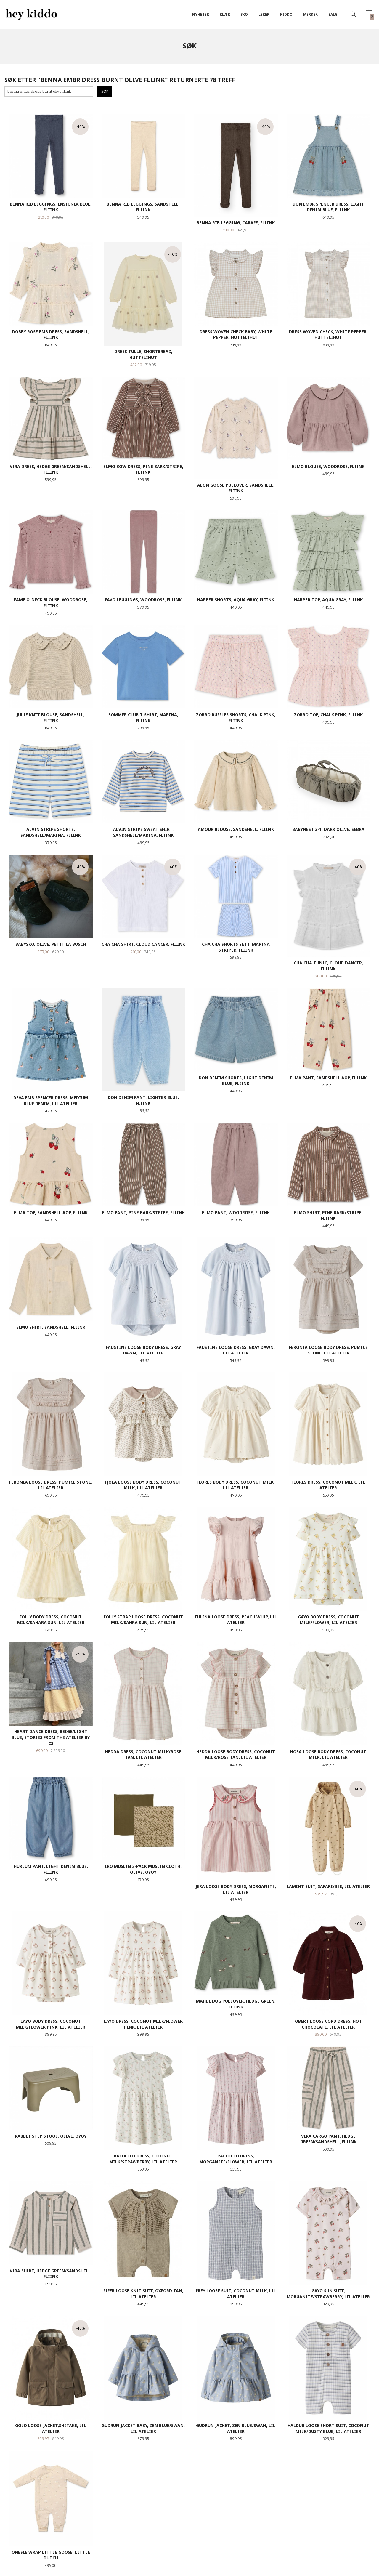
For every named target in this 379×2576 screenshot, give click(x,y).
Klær (225, 14)
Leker (263, 14)
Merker (310, 14)
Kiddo (286, 14)
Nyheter (200, 14)
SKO (244, 14)
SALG (333, 14)
